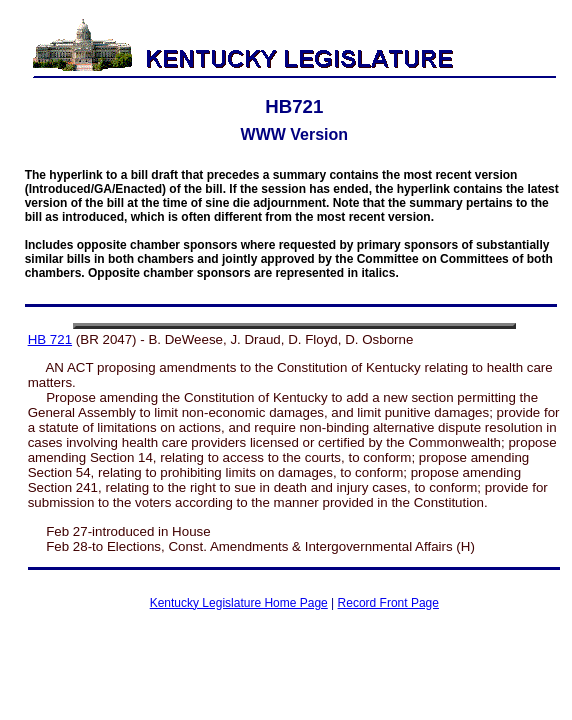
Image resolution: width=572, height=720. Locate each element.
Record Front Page (388, 603)
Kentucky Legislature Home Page (239, 603)
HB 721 (50, 339)
